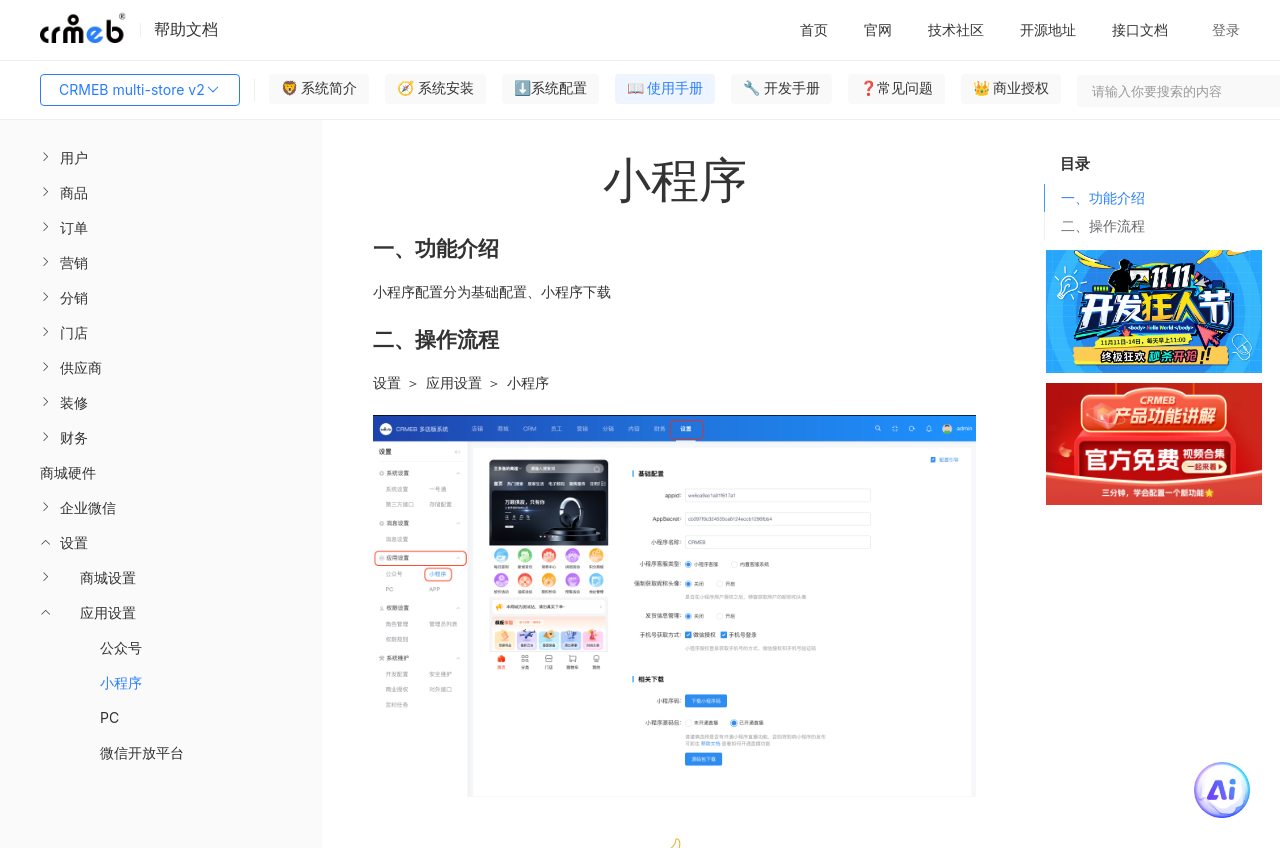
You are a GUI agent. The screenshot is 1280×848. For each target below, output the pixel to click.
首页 (814, 29)
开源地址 (1048, 29)
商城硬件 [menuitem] (68, 472)
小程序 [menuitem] (121, 682)
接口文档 (1140, 29)
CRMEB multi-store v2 (140, 90)
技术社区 (956, 29)
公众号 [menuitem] (121, 647)
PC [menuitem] (109, 717)
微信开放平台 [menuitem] (142, 752)
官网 (878, 29)
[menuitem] (161, 157)
